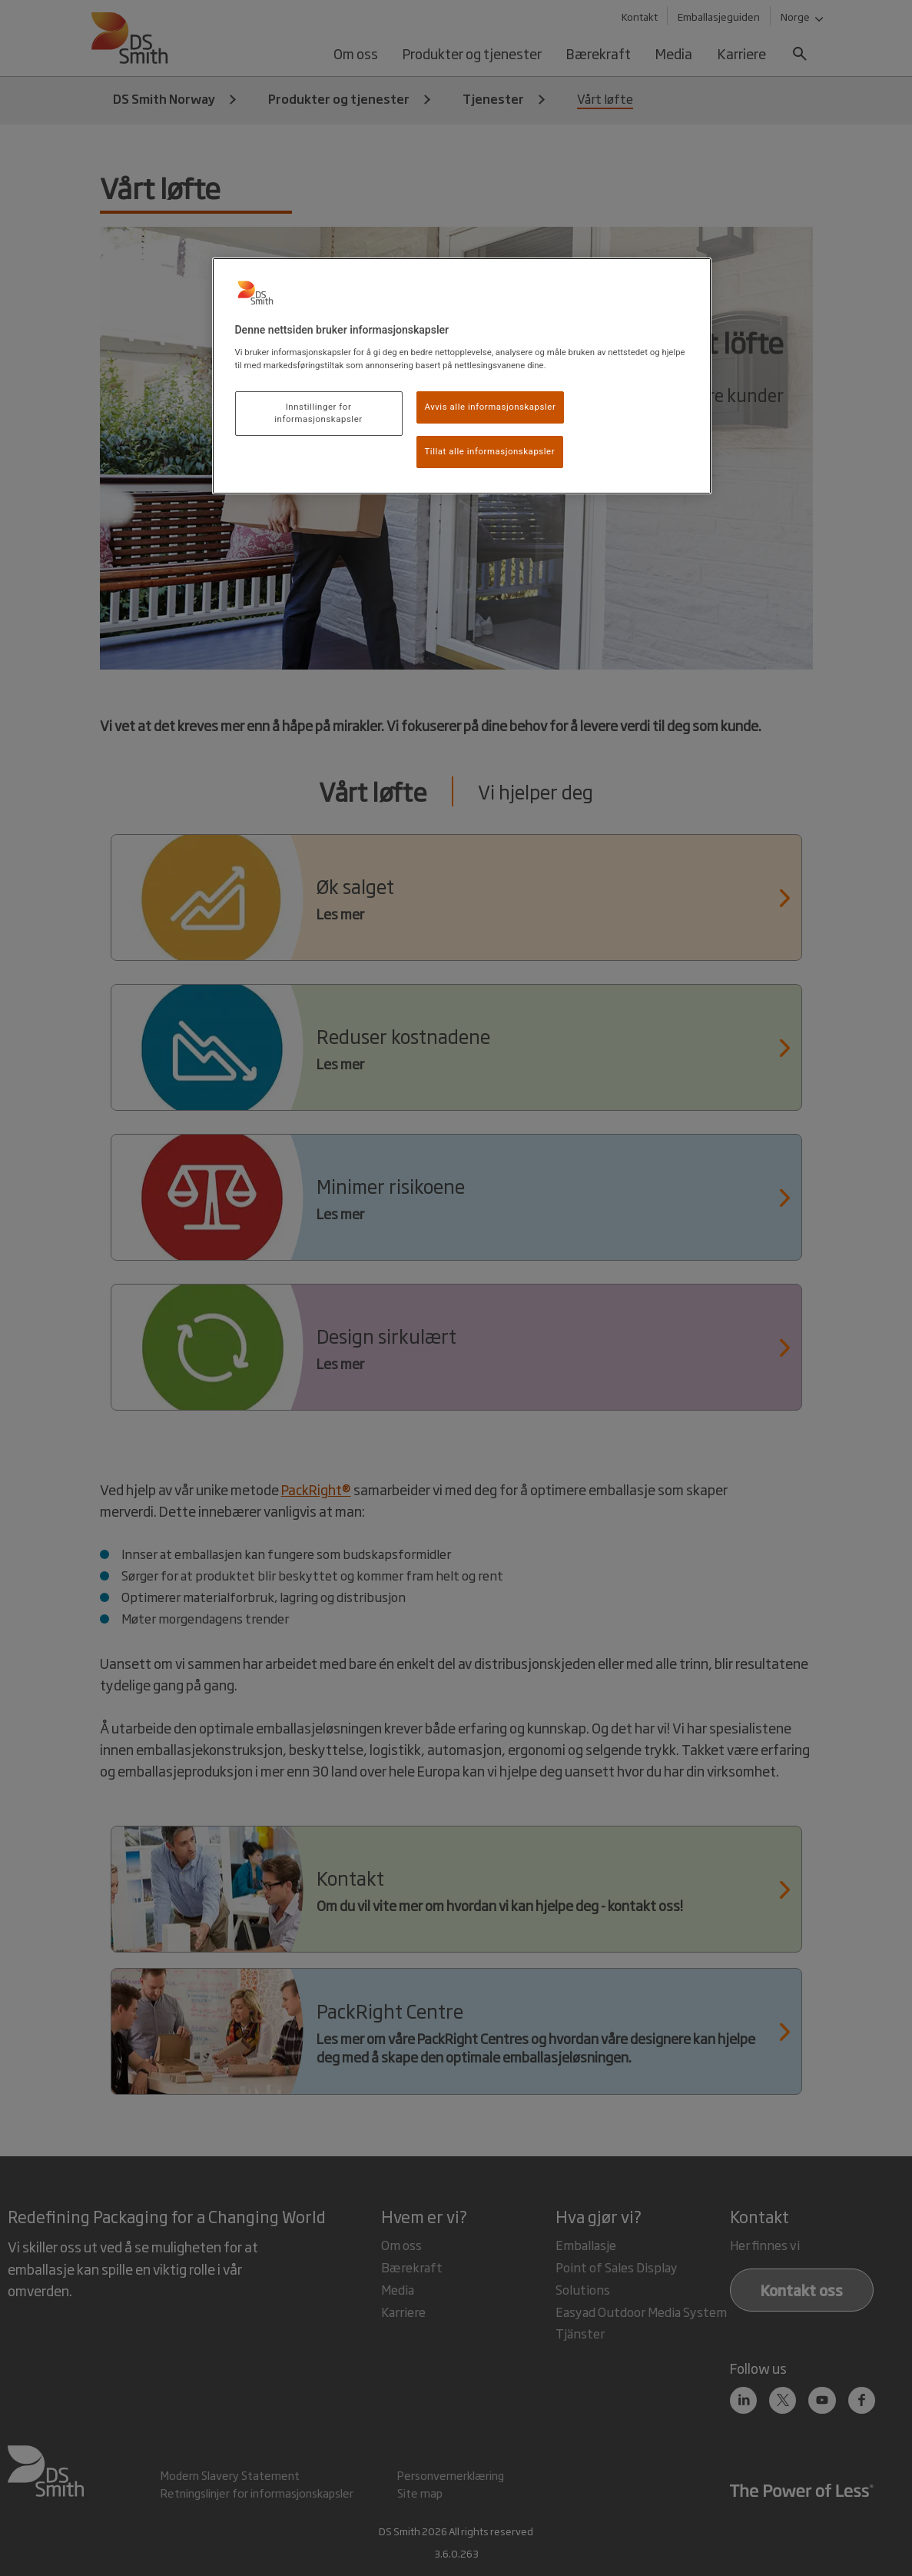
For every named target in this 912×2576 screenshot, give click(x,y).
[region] (461, 376)
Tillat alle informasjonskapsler (490, 451)
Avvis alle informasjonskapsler (490, 406)
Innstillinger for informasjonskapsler (318, 412)
